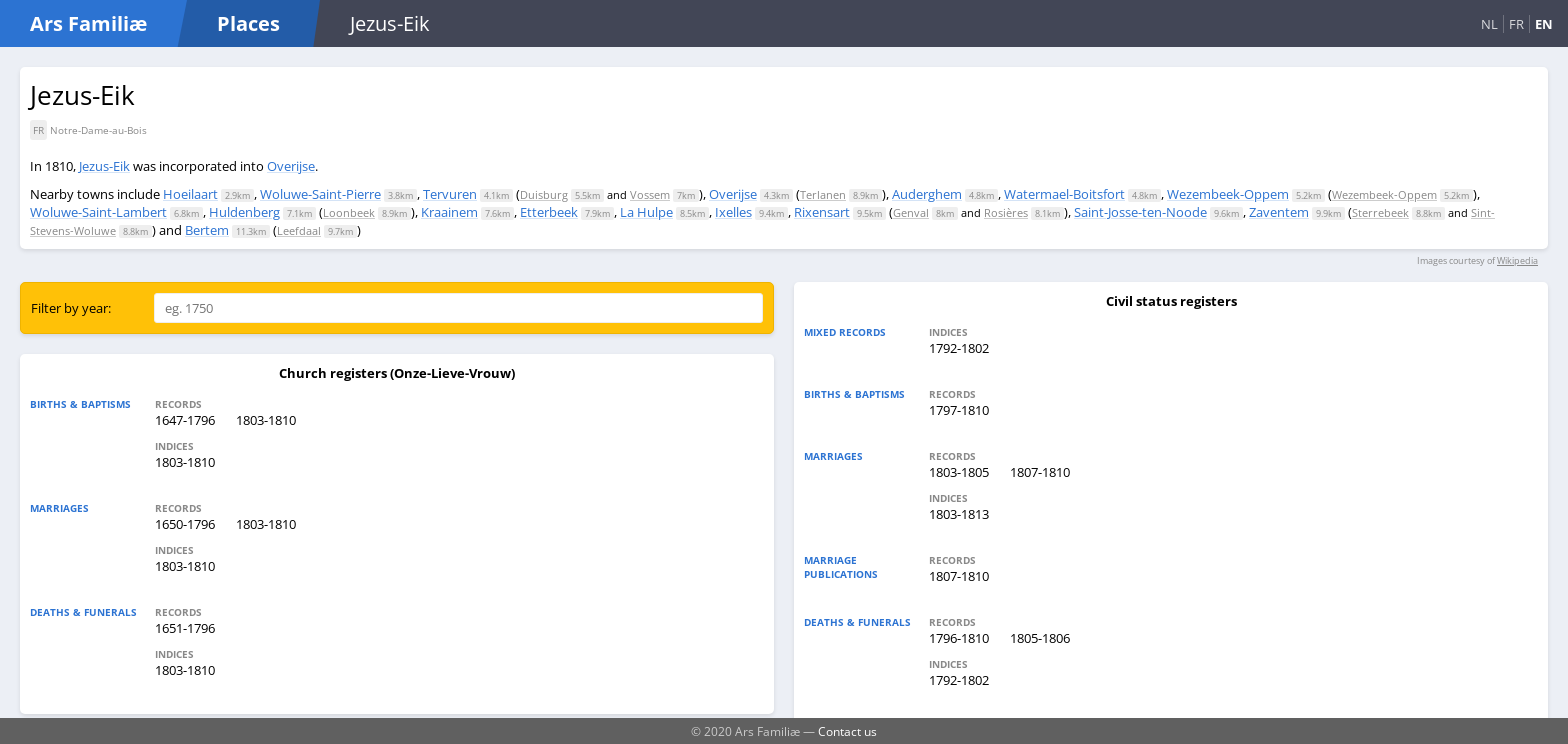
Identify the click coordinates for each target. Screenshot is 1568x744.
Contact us (847, 731)
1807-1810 (1040, 472)
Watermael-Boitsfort (1064, 194)
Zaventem (1279, 212)
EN (1544, 24)
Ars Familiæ (88, 23)
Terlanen (823, 194)
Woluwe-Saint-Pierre (320, 194)
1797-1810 (959, 410)
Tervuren (450, 194)
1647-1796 (185, 420)
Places (248, 23)
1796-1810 (959, 638)
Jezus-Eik (104, 166)
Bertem (207, 230)
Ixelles (733, 212)
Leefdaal (299, 230)
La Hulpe (646, 212)
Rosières (1006, 212)
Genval (911, 212)
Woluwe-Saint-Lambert (98, 212)
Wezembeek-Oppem (1228, 194)
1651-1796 (185, 628)
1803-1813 (959, 514)
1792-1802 (959, 348)
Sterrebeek (1380, 212)
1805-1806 (1040, 638)
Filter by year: (71, 308)
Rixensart (822, 212)
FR (1516, 24)
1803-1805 (959, 472)
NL (1489, 24)
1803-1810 (266, 420)
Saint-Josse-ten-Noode (1140, 212)
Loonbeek (349, 212)
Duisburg (544, 194)
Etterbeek (549, 212)
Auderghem (927, 194)
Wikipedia (1517, 260)
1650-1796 (185, 524)
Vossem (650, 194)
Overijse (291, 166)
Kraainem (449, 212)
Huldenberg (244, 212)
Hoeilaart (190, 194)
